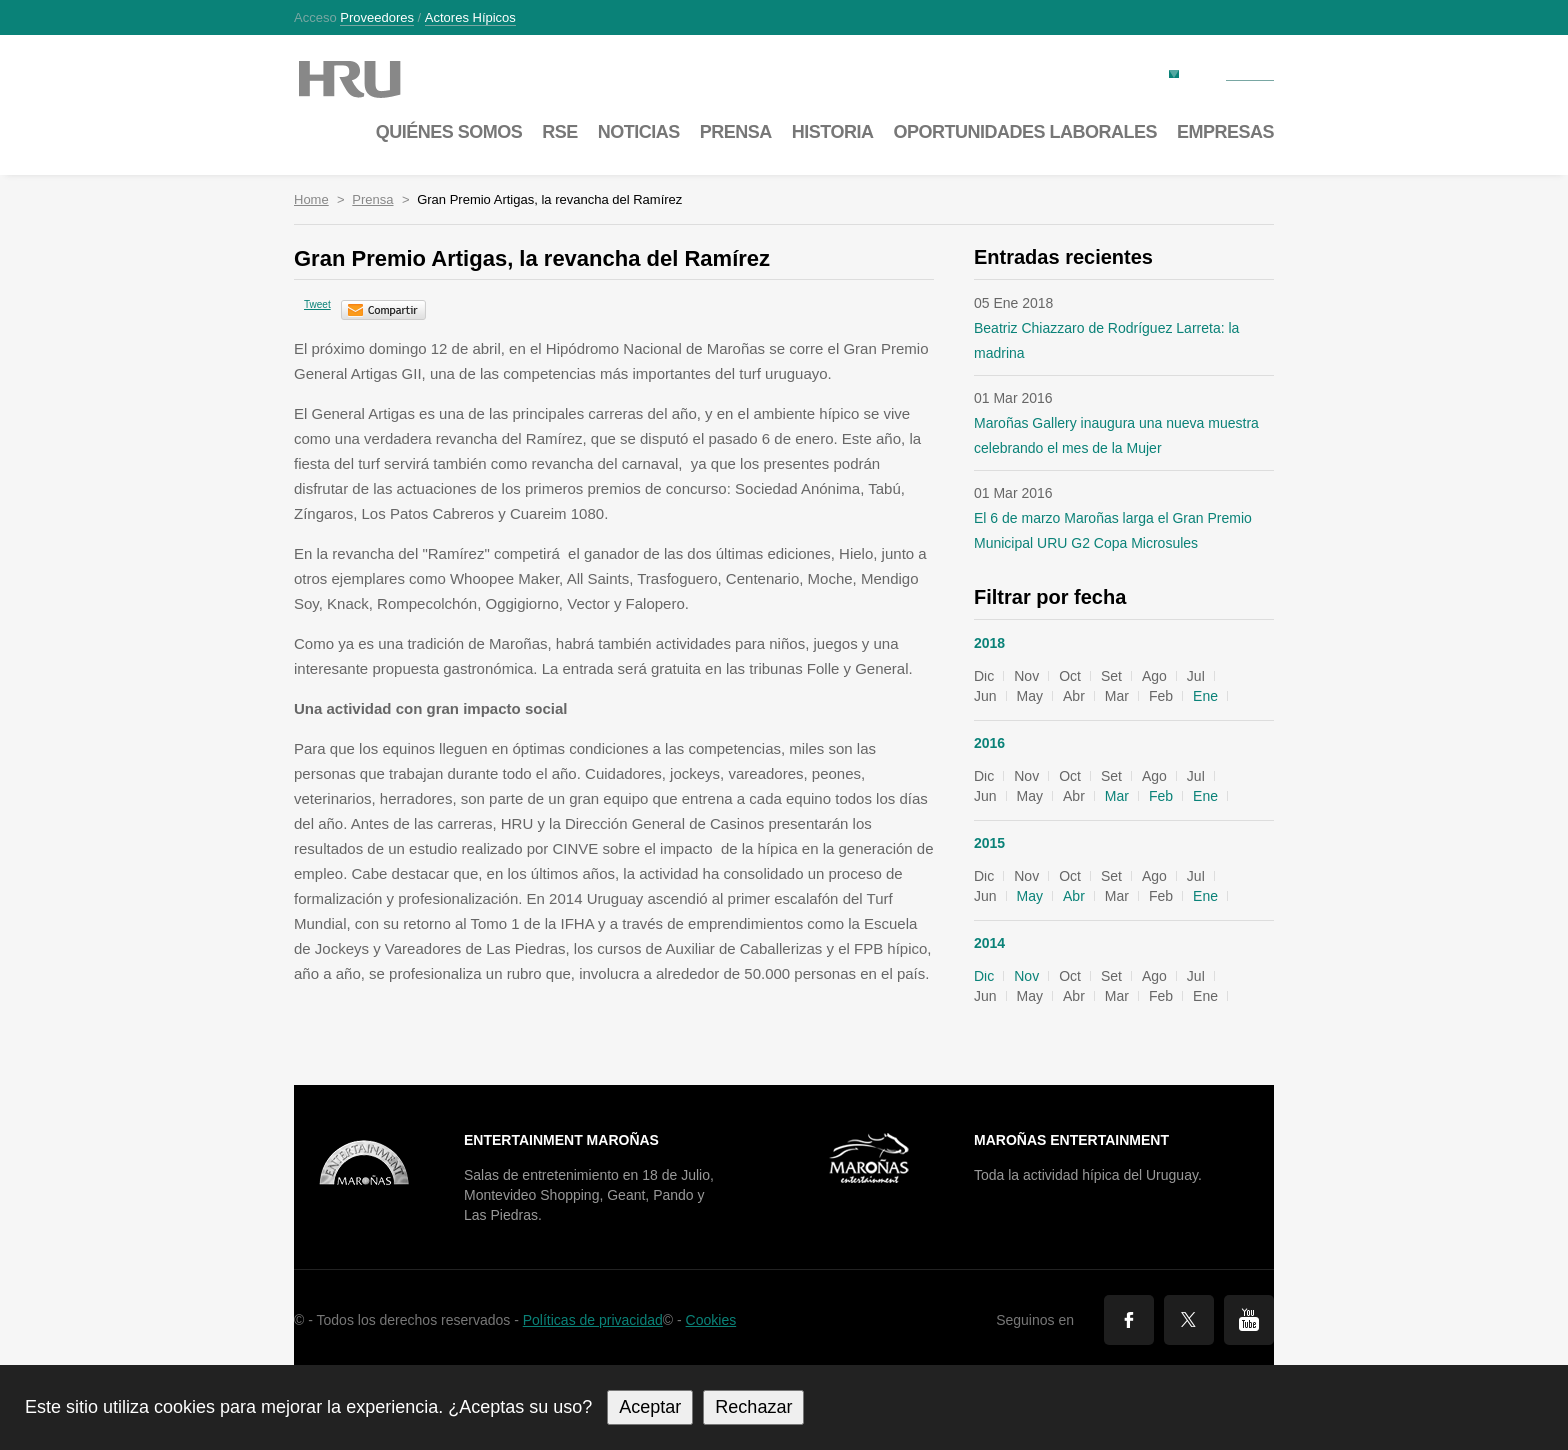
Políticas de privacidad (593, 1320)
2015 (989, 843)
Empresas (1225, 132)
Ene (1205, 696)
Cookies (711, 1320)
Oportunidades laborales (1025, 132)
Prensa (736, 132)
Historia (833, 132)
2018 (989, 643)
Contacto (1250, 73)
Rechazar (753, 1407)
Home (311, 199)
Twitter (1189, 1320)
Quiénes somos (449, 132)
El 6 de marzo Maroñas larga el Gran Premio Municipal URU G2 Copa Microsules (1113, 530)
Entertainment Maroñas (561, 1140)
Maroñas (369, 79)
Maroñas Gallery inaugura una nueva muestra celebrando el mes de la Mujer (1116, 435)
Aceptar (650, 1407)
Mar (1117, 796)
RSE (560, 132)
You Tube (1249, 1320)
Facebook (1129, 1320)
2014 (989, 943)
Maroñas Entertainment (1071, 1140)
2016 (989, 743)
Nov (1026, 976)
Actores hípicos (470, 18)
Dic (984, 976)
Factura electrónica (1109, 72)
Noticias (639, 132)
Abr (1074, 896)
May (1030, 896)
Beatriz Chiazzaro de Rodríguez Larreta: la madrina (1106, 340)
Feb (1161, 796)
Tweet (317, 304)
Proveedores (377, 18)
